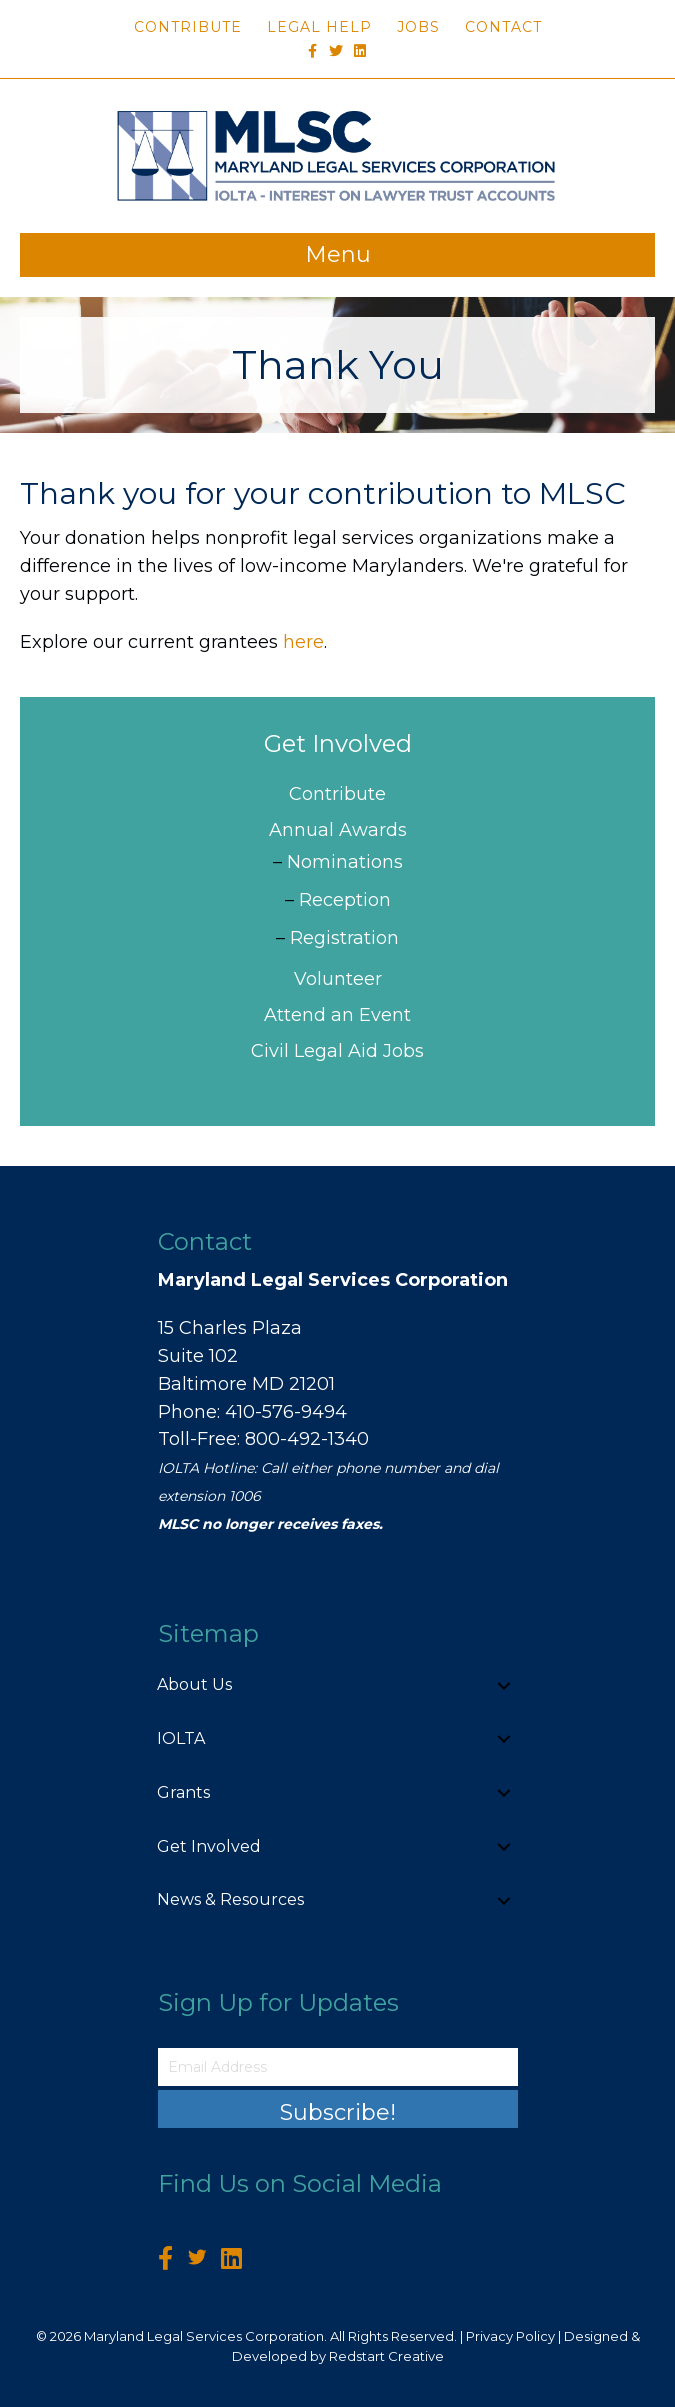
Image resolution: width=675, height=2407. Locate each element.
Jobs (418, 27)
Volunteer (338, 979)
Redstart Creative (386, 2356)
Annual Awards (338, 830)
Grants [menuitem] (183, 1792)
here (303, 642)
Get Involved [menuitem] (209, 1846)
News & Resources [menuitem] (230, 1899)
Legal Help (319, 27)
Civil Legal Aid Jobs (337, 1051)
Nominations (345, 862)
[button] (504, 1685)
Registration (344, 938)
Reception (345, 900)
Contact (503, 27)
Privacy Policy (510, 2336)
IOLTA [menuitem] (181, 1738)
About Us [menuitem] (194, 1684)
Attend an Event (337, 1015)
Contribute (188, 27)
